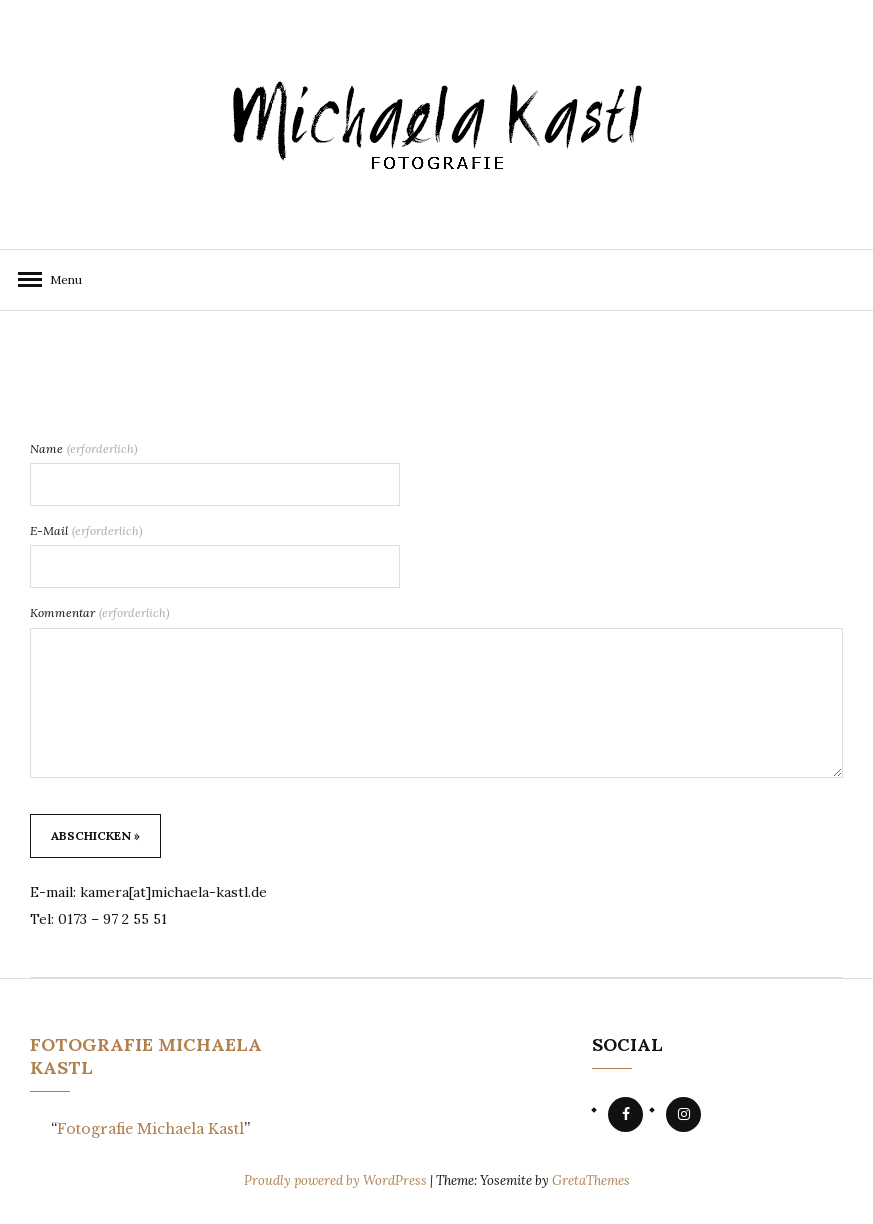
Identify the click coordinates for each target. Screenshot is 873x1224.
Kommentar (100, 612)
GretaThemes (591, 1180)
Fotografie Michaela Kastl (150, 1129)
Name (84, 448)
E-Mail (86, 530)
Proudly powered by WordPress (337, 1180)
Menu (60, 279)
